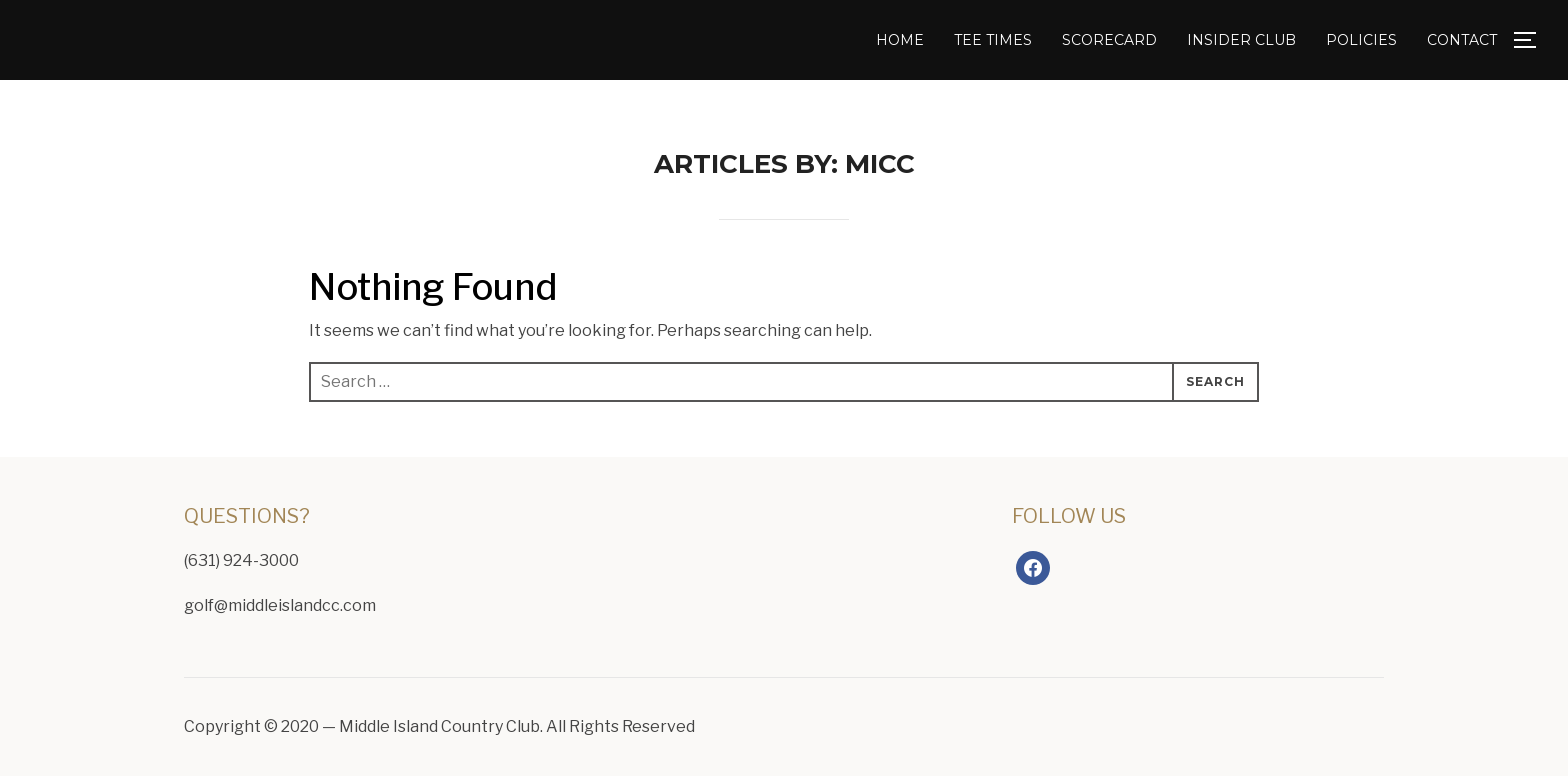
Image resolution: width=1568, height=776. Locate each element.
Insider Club (1241, 40)
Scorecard (1109, 40)
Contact (1462, 40)
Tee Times (993, 40)
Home (900, 40)
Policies (1361, 40)
